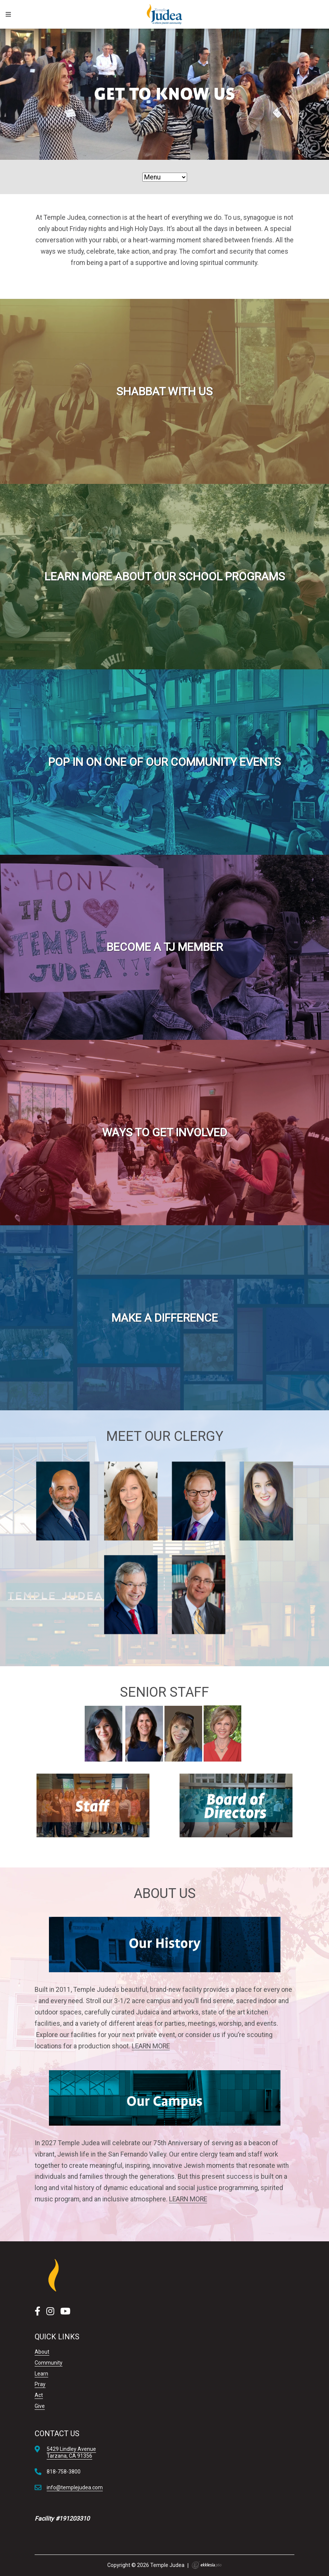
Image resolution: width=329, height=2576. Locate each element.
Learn (41, 2374)
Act (39, 2395)
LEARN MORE (151, 2046)
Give (40, 2406)
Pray (40, 2384)
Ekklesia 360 (207, 2565)
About (42, 2352)
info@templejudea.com (75, 2487)
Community (48, 2363)
